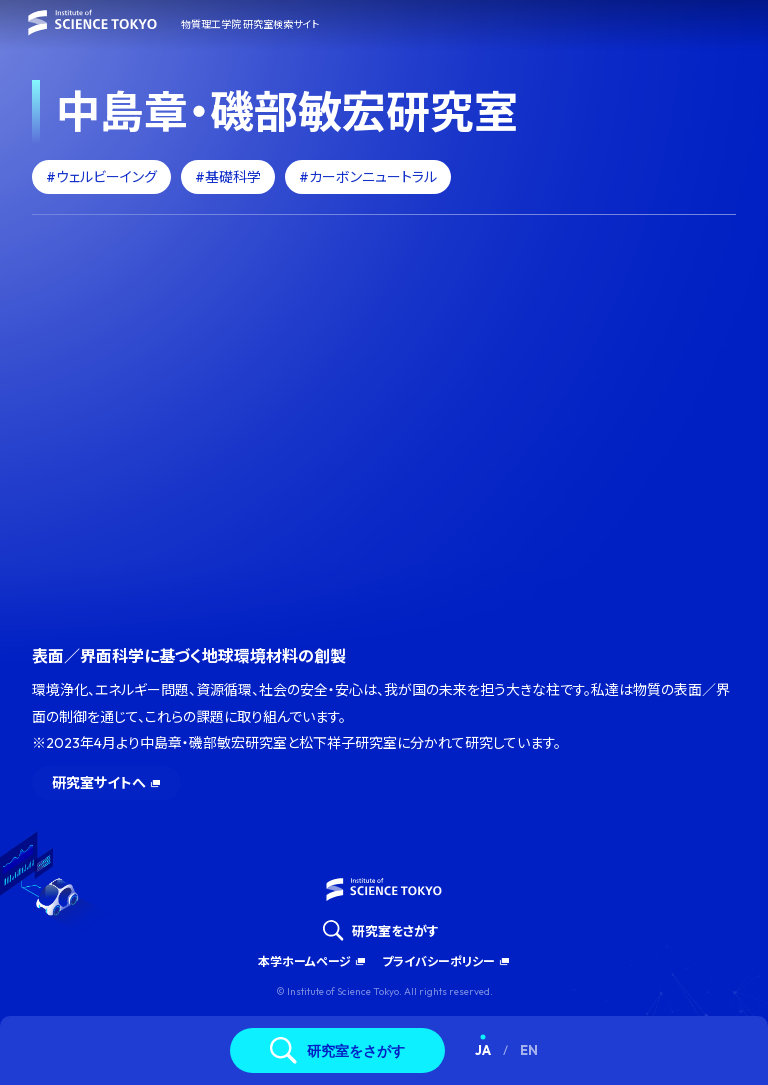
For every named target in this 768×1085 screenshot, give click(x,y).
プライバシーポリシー (438, 961)
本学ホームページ (304, 961)
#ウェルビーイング (101, 177)
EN (529, 1050)
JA (483, 1050)
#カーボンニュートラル (368, 177)
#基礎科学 (228, 177)
